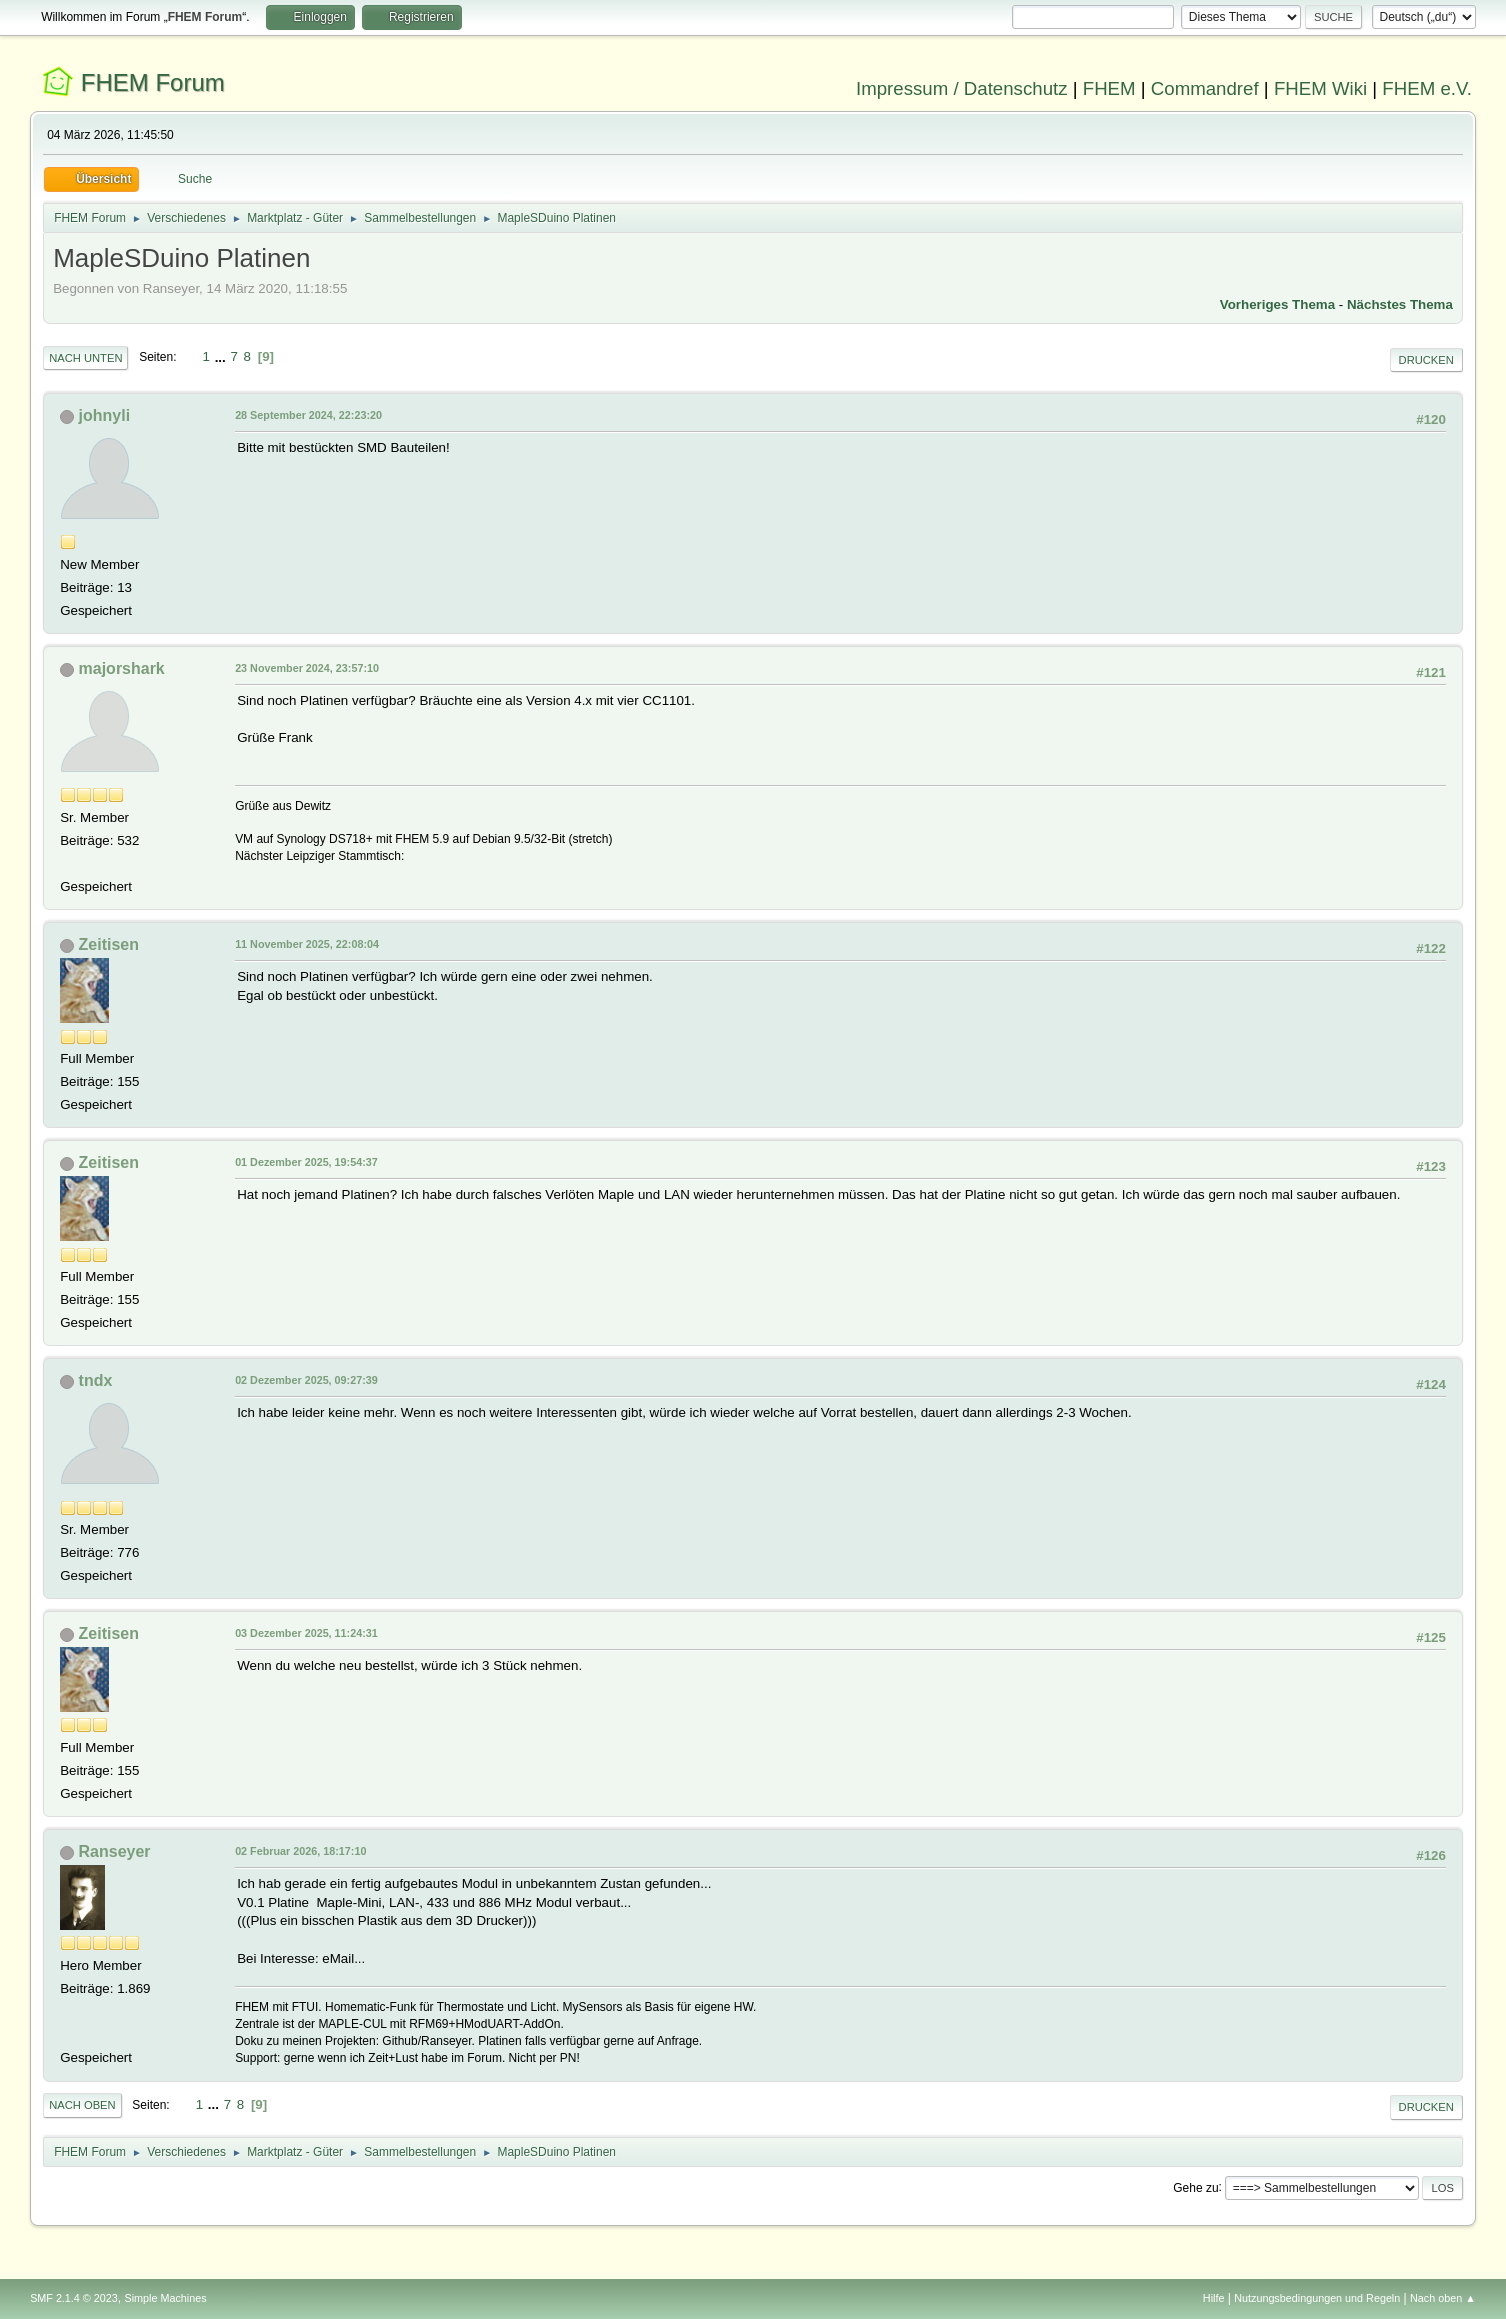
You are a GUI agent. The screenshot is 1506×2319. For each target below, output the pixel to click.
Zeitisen (109, 944)
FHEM (1109, 88)
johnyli (105, 415)
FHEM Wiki (1320, 88)
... (222, 356)
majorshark (122, 668)
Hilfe (1214, 2298)
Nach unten (85, 358)
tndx (96, 1380)
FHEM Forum (153, 82)
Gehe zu (1195, 2187)
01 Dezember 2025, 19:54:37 (306, 1162)
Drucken (1426, 360)
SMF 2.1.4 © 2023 (74, 2298)
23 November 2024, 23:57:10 (307, 668)
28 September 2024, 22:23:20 (308, 415)
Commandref (1205, 88)
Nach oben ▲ (1443, 2298)
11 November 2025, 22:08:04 (307, 944)
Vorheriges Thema (1277, 304)
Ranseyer (115, 1851)
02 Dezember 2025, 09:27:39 (306, 1380)
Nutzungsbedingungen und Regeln (1317, 2298)
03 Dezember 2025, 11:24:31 (306, 1633)
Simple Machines (165, 2298)
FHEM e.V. (1427, 88)
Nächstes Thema (1400, 304)
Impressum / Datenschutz (962, 88)
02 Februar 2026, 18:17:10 (300, 1851)
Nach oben (82, 2105)
